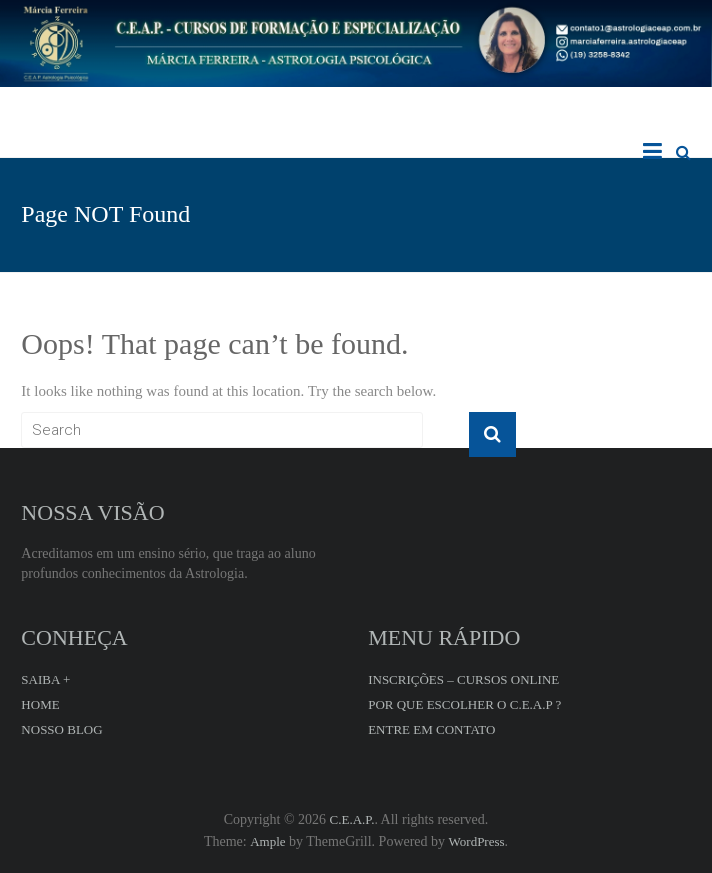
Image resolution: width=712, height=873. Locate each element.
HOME (40, 704)
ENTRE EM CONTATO (431, 729)
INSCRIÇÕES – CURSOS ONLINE (463, 679)
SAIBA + (45, 679)
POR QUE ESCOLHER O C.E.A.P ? (464, 704)
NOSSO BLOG (61, 729)
